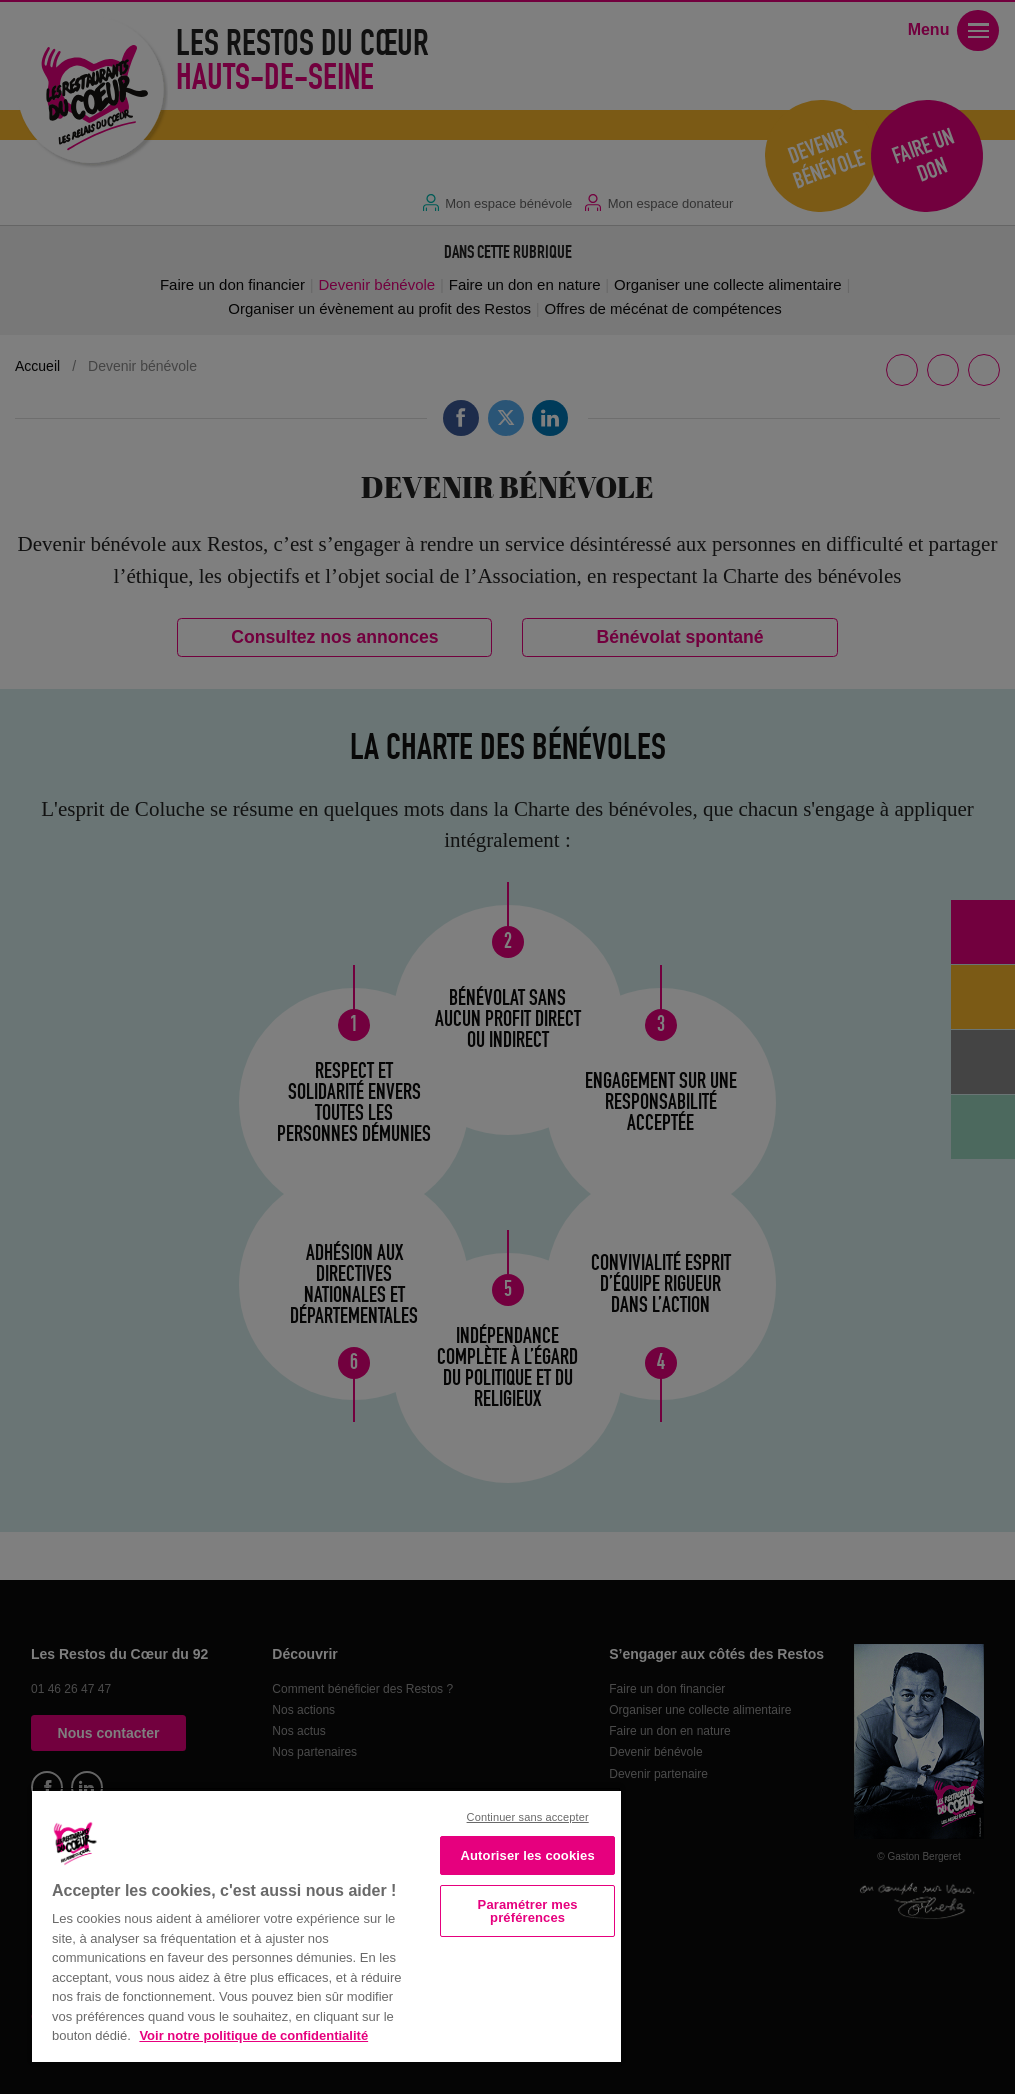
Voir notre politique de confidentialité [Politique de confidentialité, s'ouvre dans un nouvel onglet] (253, 2035)
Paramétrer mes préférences (528, 1911)
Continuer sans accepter (528, 1817)
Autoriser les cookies (528, 1855)
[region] (326, 1924)
